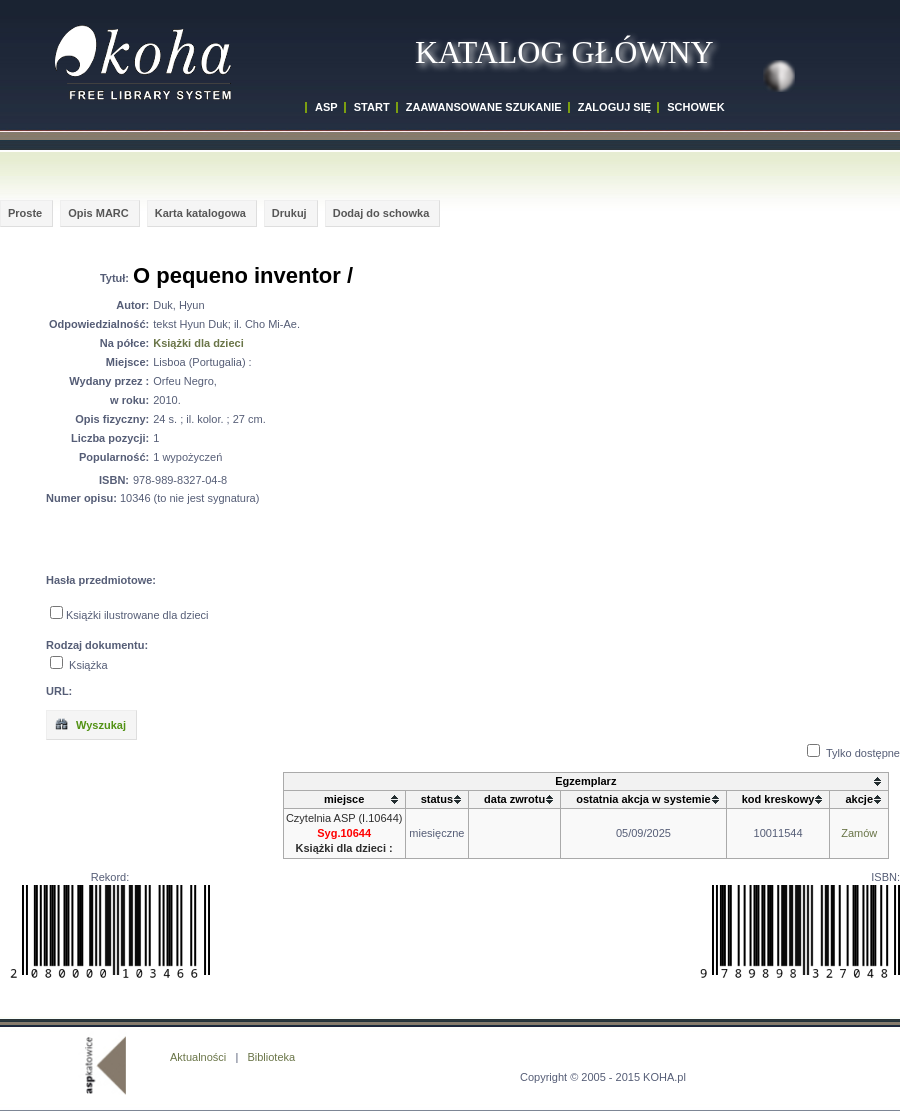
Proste (25, 213)
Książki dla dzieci (198, 343)
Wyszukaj (90, 724)
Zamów (859, 833)
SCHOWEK (695, 107)
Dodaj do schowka (381, 213)
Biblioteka (271, 1057)
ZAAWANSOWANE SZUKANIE (484, 107)
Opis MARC (98, 213)
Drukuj (289, 213)
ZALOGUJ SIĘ (614, 107)
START (372, 107)
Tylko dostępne (863, 753)
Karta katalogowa (200, 213)
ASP (326, 107)
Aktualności (198, 1057)
